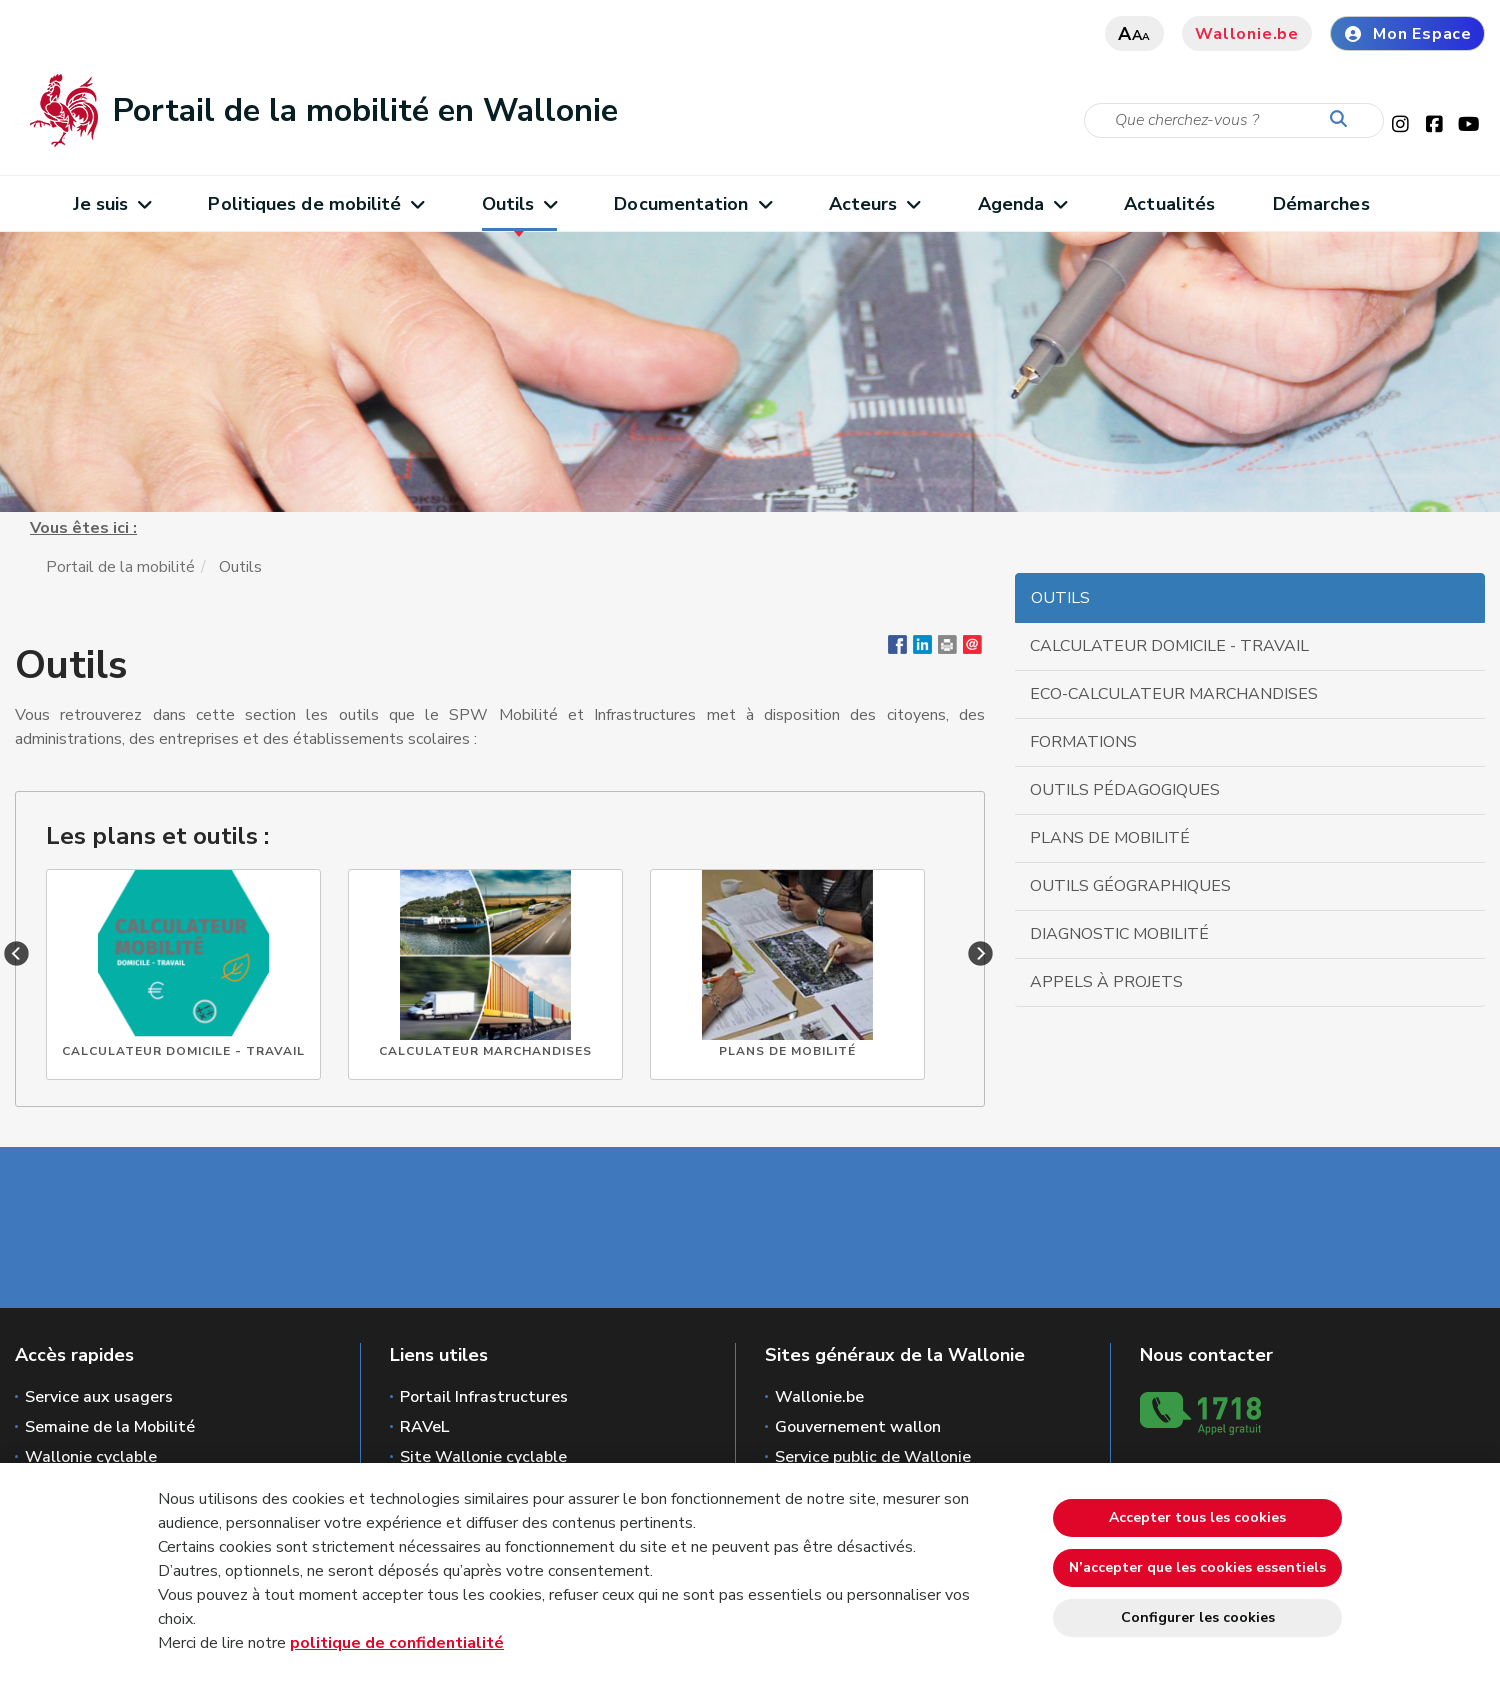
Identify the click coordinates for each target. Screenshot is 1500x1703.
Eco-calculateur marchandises (1174, 694)
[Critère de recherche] (1234, 120)
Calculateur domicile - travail (1169, 646)
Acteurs (874, 204)
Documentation (692, 204)
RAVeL (424, 1427)
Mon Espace (1407, 34)
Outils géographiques (1130, 886)
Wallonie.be (1247, 34)
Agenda (1022, 204)
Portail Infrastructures (484, 1397)
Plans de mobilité (1110, 838)
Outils (519, 204)
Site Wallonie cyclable (483, 1457)
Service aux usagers (99, 1397)
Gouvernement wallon (858, 1427)
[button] (947, 649)
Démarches (1321, 204)
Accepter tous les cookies (1197, 1517)
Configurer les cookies (1198, 1617)
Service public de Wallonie (873, 1457)
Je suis (112, 204)
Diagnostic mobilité (1119, 934)
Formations (1083, 742)
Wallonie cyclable (91, 1457)
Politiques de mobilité (315, 204)
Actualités (1169, 204)
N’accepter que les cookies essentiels (1197, 1567)
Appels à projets (1106, 982)
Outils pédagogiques (1125, 790)
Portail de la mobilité (120, 567)
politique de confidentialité (397, 1643)
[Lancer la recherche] (1343, 120)
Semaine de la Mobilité (110, 1427)
